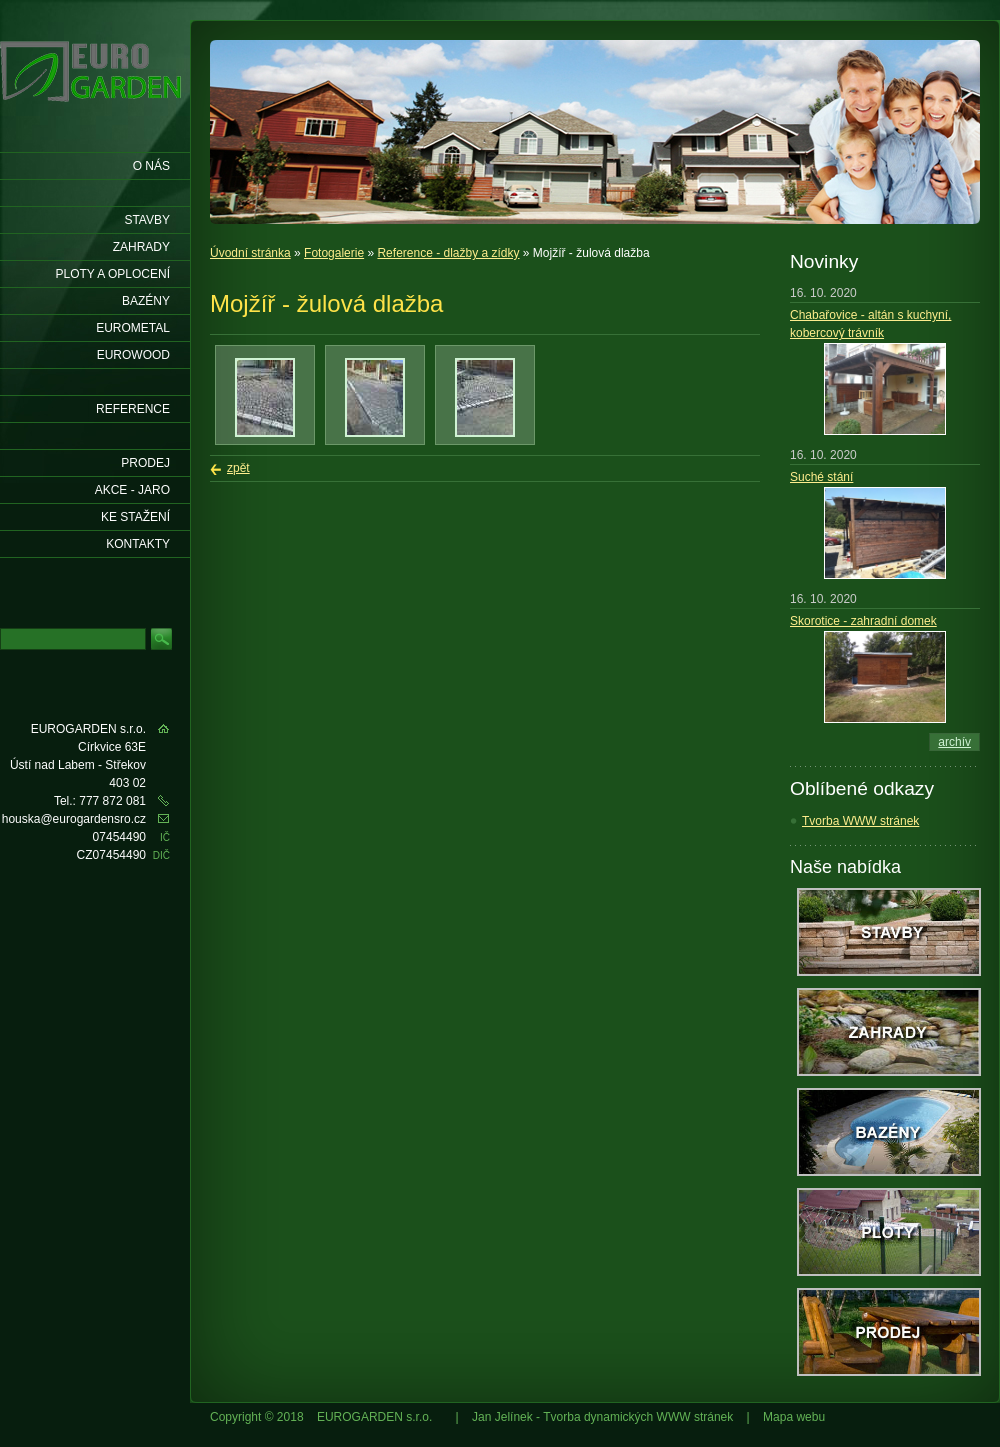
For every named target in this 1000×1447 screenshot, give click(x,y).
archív (954, 742)
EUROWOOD (133, 355)
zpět (238, 468)
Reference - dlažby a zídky (448, 253)
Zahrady (141, 247)
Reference (133, 409)
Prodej (145, 463)
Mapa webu (794, 1417)
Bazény (146, 301)
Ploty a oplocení (113, 274)
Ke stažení (135, 517)
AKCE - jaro (132, 490)
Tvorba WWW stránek (860, 821)
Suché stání (821, 477)
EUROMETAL (133, 328)
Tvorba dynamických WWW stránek (638, 1417)
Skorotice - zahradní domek (863, 621)
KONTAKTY (138, 544)
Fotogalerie (334, 253)
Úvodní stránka (250, 253)
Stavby (147, 220)
